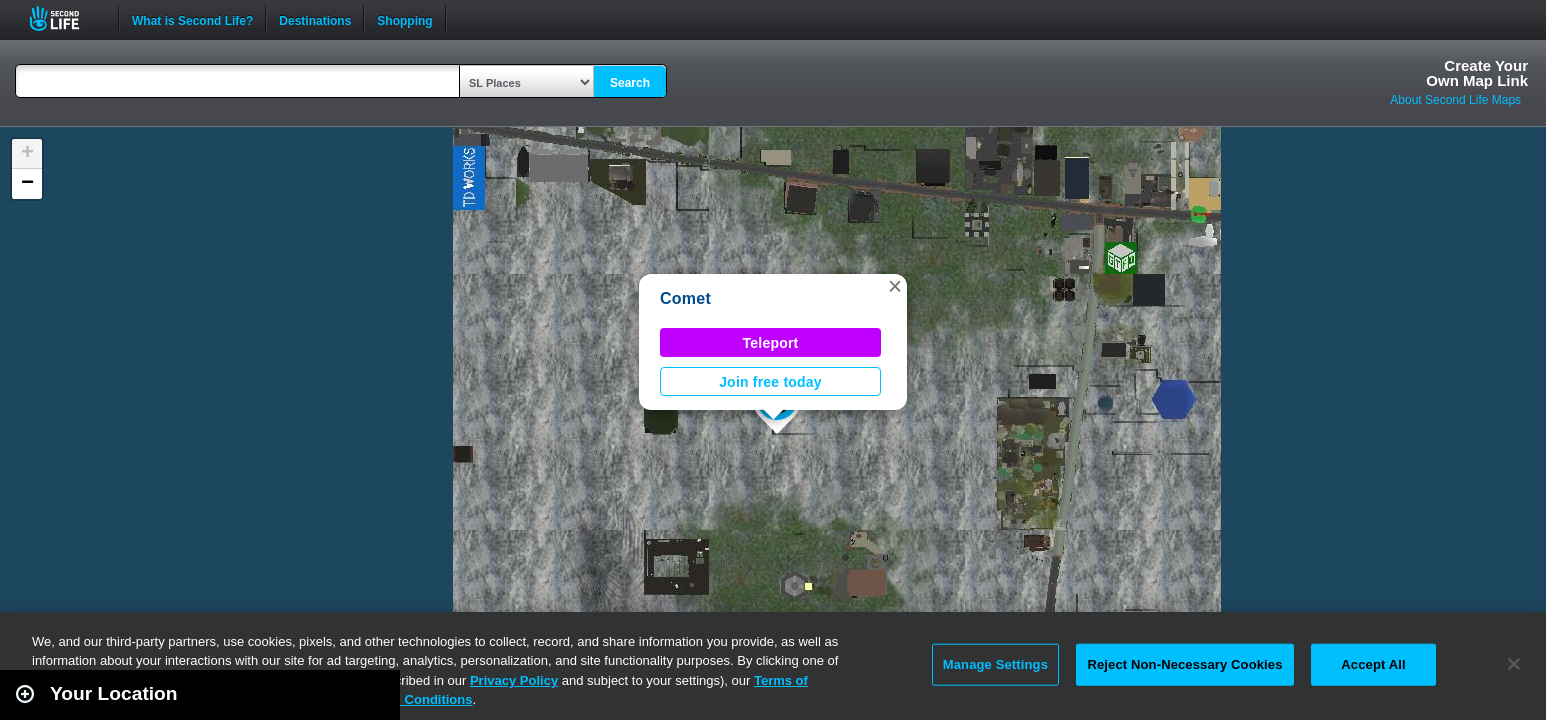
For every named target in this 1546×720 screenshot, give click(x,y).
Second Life (65, 18)
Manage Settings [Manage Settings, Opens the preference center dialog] (995, 664)
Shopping (404, 19)
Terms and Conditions (404, 699)
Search (630, 83)
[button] (895, 286)
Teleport (771, 343)
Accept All (1373, 664)
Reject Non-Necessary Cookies (1184, 664)
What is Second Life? (192, 19)
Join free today (770, 382)
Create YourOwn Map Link (1477, 73)
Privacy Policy (514, 680)
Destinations (315, 19)
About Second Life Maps (1455, 100)
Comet (685, 298)
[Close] (1514, 664)
